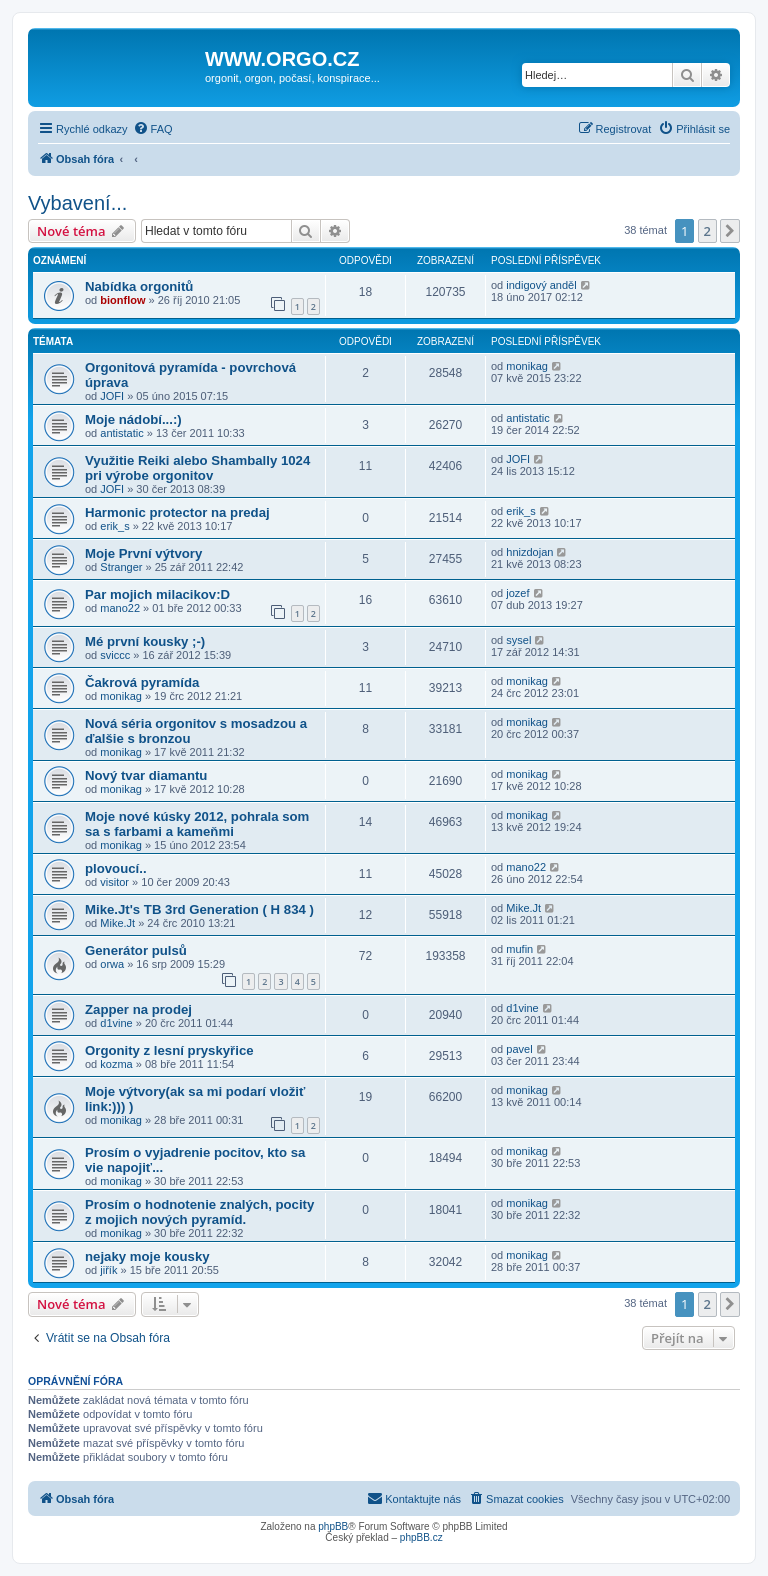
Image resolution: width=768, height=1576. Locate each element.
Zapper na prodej (138, 1009)
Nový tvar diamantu (146, 775)
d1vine (116, 1023)
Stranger (121, 567)
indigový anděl (541, 285)
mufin (519, 949)
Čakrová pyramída (142, 682)
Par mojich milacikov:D (157, 594)
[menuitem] (153, 129)
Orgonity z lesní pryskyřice (169, 1050)
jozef (517, 593)
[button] (730, 231)
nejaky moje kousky (147, 1256)
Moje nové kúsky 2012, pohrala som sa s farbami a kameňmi (197, 824)
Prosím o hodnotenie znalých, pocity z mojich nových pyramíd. (199, 1212)
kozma (116, 1064)
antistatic (121, 433)
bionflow (122, 300)
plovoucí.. (116, 868)
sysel (518, 640)
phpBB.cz (421, 1537)
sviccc (115, 655)
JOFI (112, 396)
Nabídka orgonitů (139, 286)
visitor (114, 882)
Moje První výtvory (143, 553)
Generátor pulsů (136, 950)
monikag (527, 366)
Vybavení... (77, 203)
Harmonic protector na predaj (177, 512)
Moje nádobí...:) (133, 419)
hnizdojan (529, 552)
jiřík (108, 1270)
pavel (519, 1049)
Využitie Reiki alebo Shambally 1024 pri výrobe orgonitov (197, 468)
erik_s (114, 526)
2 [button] (707, 231)
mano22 (120, 608)
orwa (112, 964)
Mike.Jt (117, 923)
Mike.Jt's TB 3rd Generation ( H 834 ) (199, 909)
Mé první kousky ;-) (145, 641)
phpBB (333, 1526)
